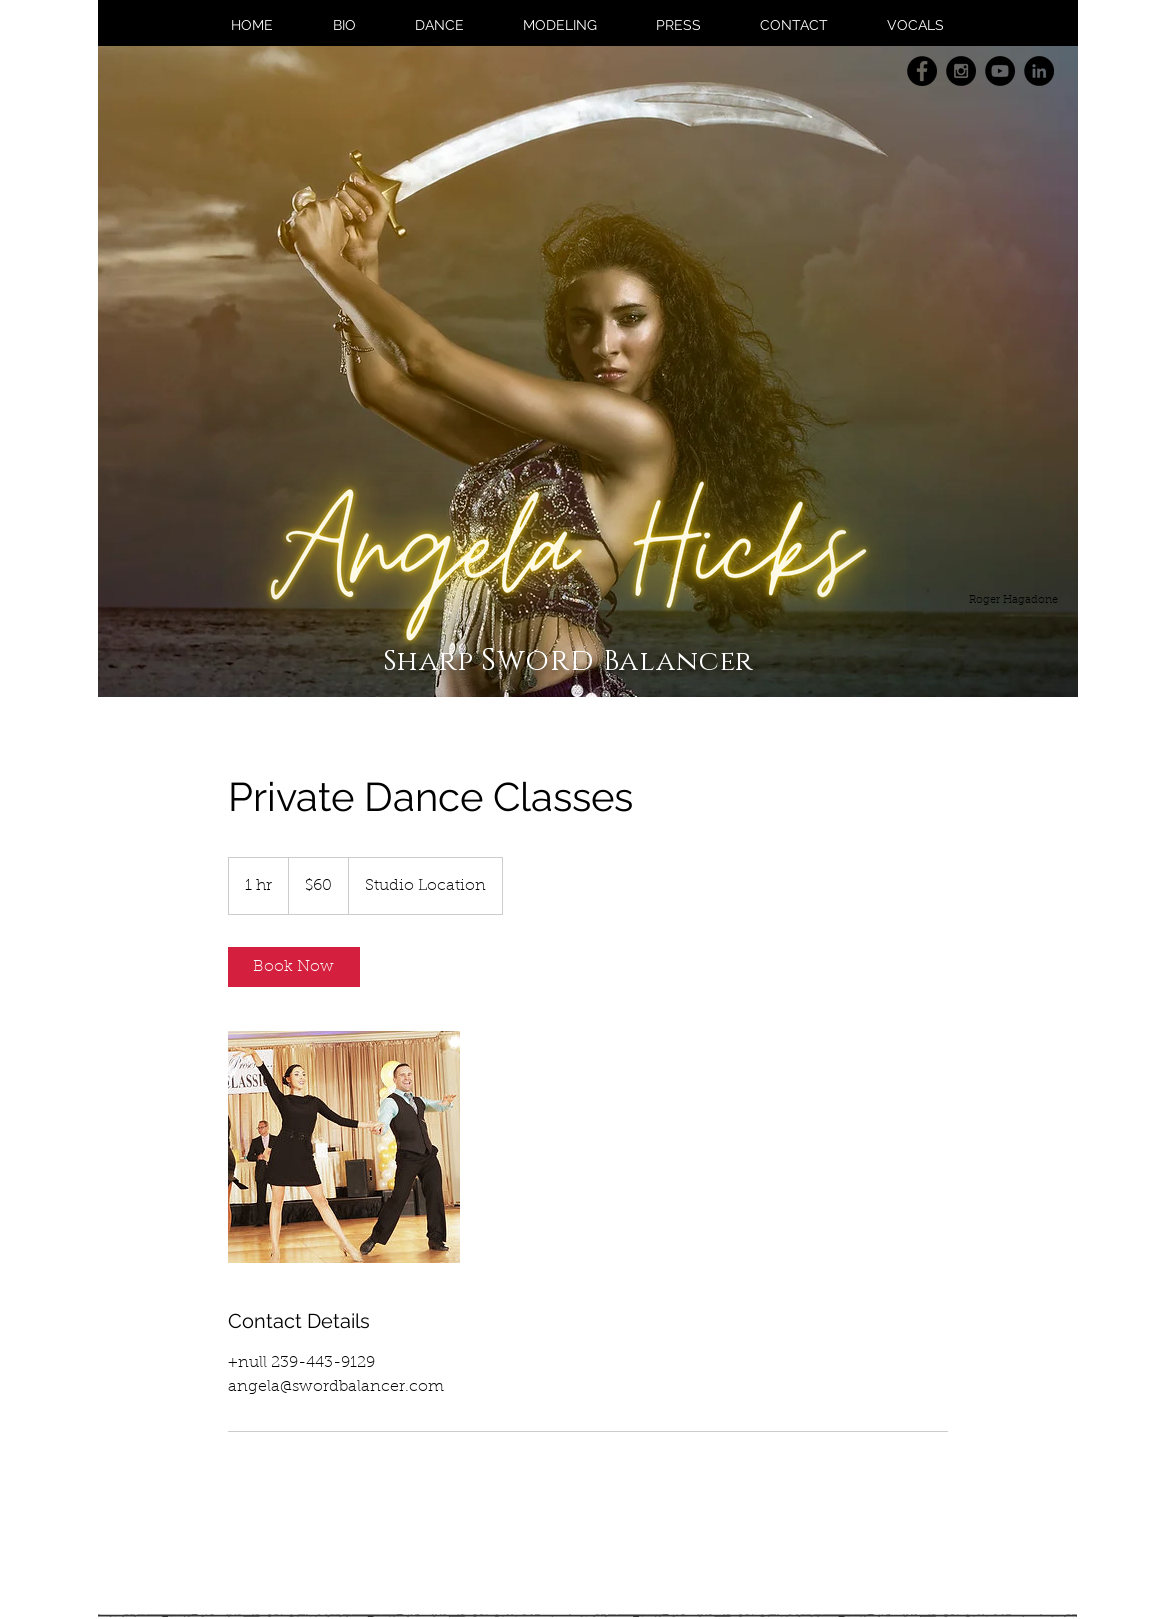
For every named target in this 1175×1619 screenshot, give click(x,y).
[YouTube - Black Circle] (1000, 71)
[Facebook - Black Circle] (922, 71)
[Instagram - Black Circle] (961, 71)
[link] (294, 967)
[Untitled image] (344, 1147)
